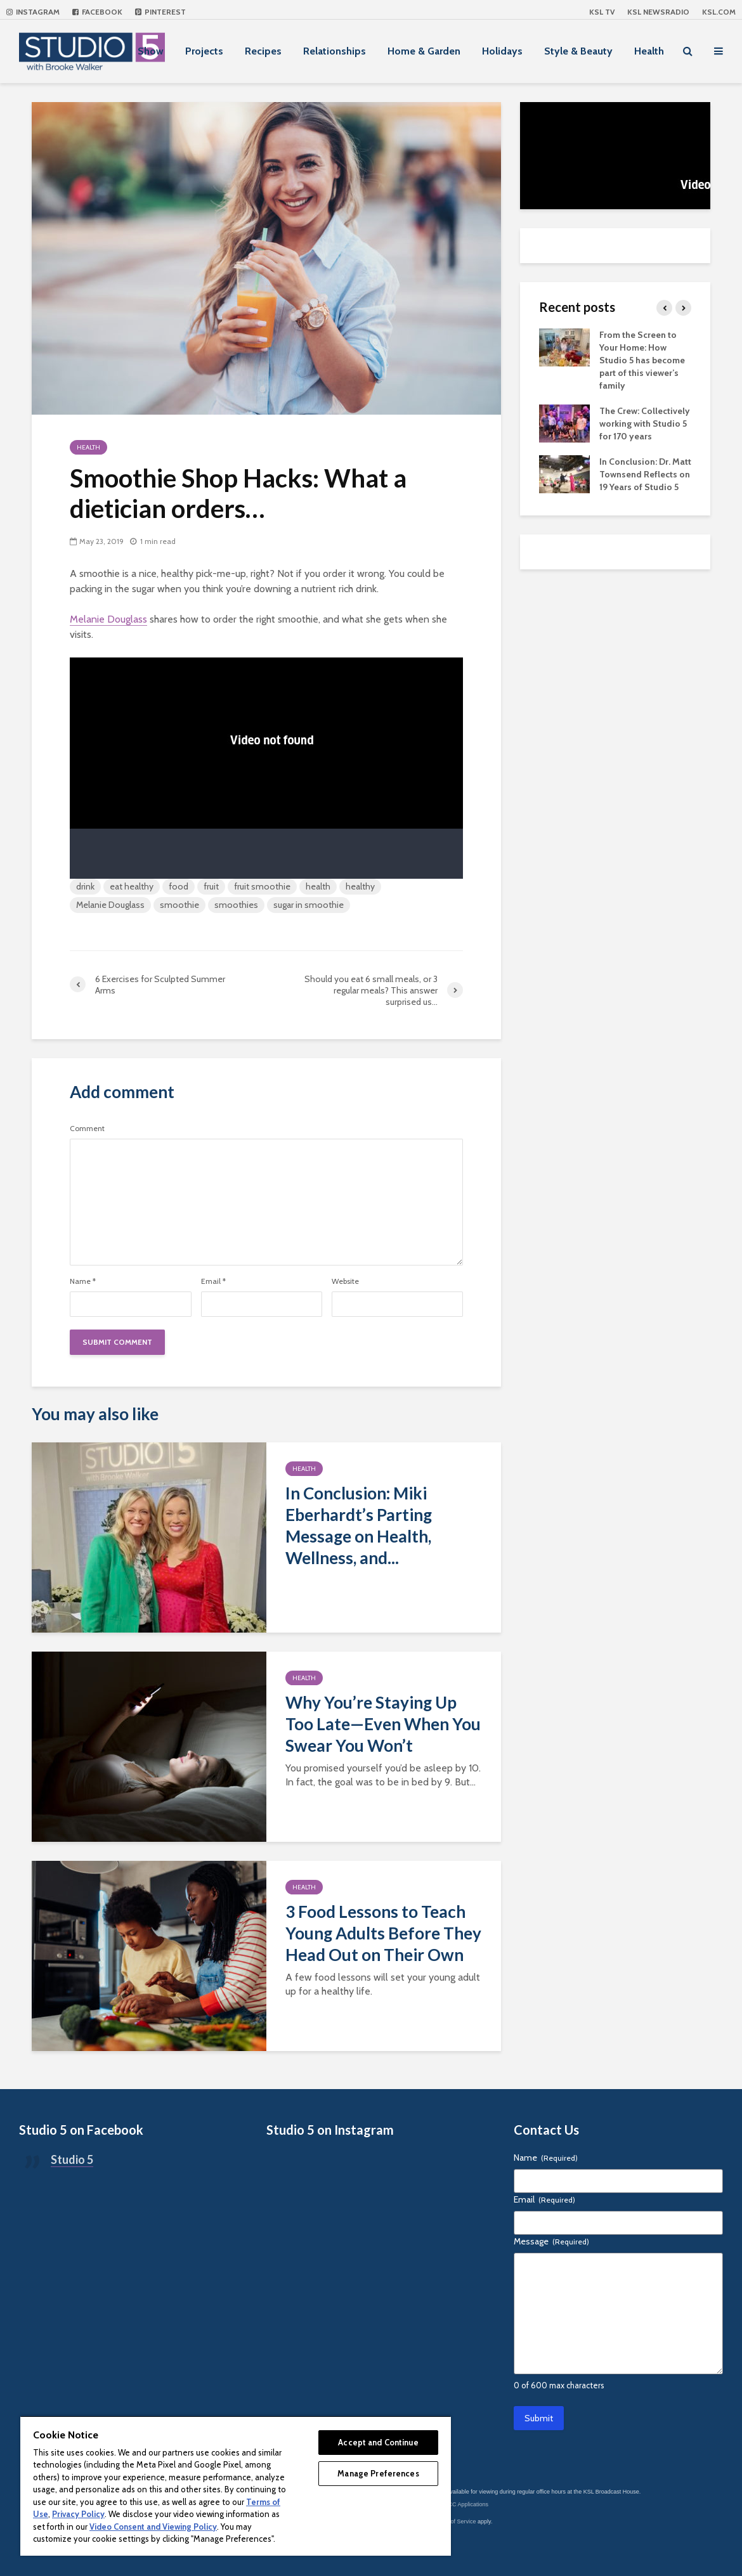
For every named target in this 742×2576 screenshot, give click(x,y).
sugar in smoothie (308, 904)
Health (649, 51)
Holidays (502, 51)
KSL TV (602, 11)
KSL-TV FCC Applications (455, 2504)
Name (83, 1281)
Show (151, 51)
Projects (204, 51)
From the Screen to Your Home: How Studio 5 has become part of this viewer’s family (642, 360)
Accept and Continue (378, 2442)
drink (85, 886)
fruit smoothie (262, 886)
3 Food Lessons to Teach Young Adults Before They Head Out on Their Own (383, 1933)
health (318, 886)
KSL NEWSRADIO (658, 11)
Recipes (263, 51)
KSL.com (719, 11)
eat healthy (131, 886)
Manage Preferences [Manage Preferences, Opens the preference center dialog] (378, 2473)
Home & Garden (423, 51)
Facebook (97, 11)
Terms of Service (455, 2521)
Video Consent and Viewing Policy (153, 2526)
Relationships (334, 51)
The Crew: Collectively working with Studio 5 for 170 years (644, 423)
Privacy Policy (78, 2514)
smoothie (179, 904)
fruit (211, 886)
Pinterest (160, 11)
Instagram (33, 11)
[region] (235, 2486)
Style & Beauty (578, 51)
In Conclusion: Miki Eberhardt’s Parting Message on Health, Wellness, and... (358, 1525)
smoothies (236, 904)
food (178, 886)
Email (213, 1281)
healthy (360, 886)
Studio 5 (72, 2159)
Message (551, 2241)
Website (345, 1281)
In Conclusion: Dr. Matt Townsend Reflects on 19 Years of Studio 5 (645, 474)
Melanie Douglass (108, 619)
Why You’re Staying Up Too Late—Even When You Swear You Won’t (383, 1724)
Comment (87, 1128)
